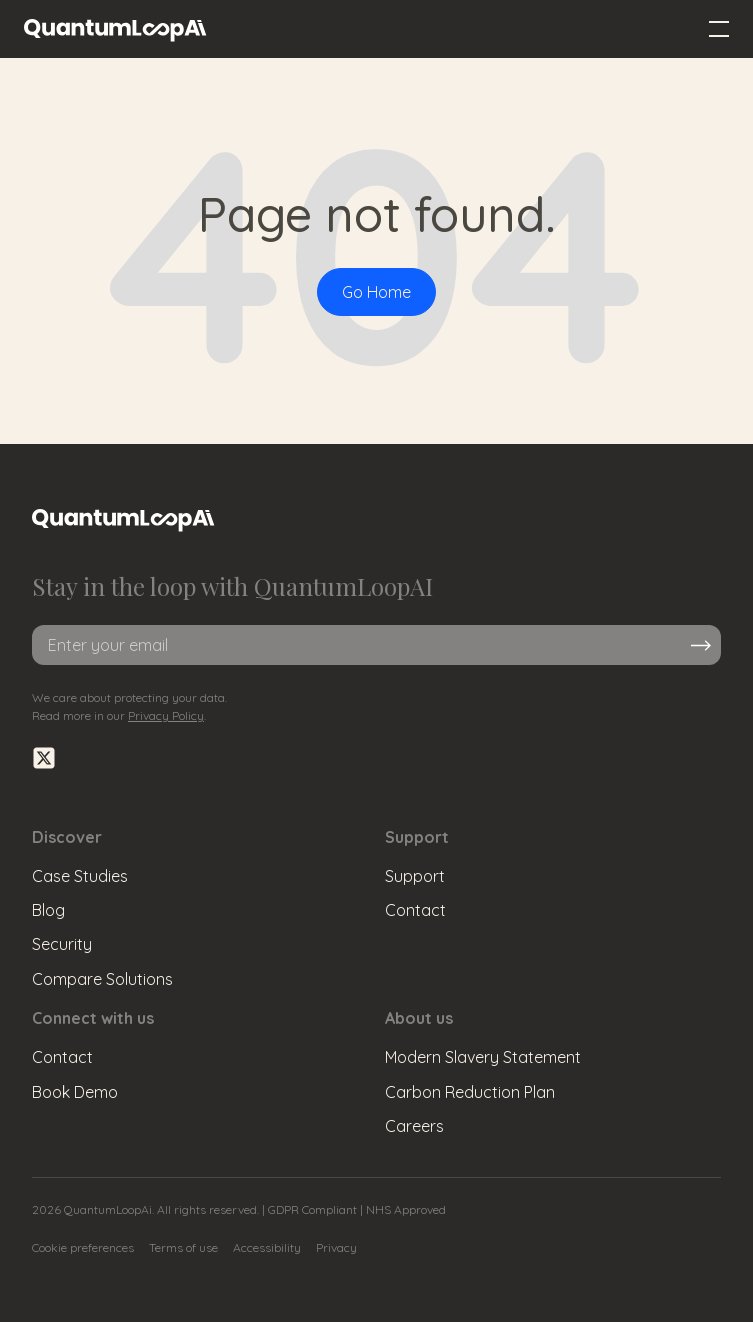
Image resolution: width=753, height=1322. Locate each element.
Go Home (376, 292)
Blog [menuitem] (48, 910)
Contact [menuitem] (415, 910)
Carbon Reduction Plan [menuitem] (470, 1092)
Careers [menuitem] (414, 1126)
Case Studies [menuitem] (80, 876)
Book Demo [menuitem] (75, 1092)
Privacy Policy (166, 715)
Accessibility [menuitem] (267, 1247)
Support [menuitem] (415, 876)
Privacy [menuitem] (336, 1247)
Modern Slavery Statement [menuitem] (483, 1057)
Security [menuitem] (62, 944)
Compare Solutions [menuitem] (102, 979)
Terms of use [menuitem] (183, 1247)
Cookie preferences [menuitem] (83, 1247)
